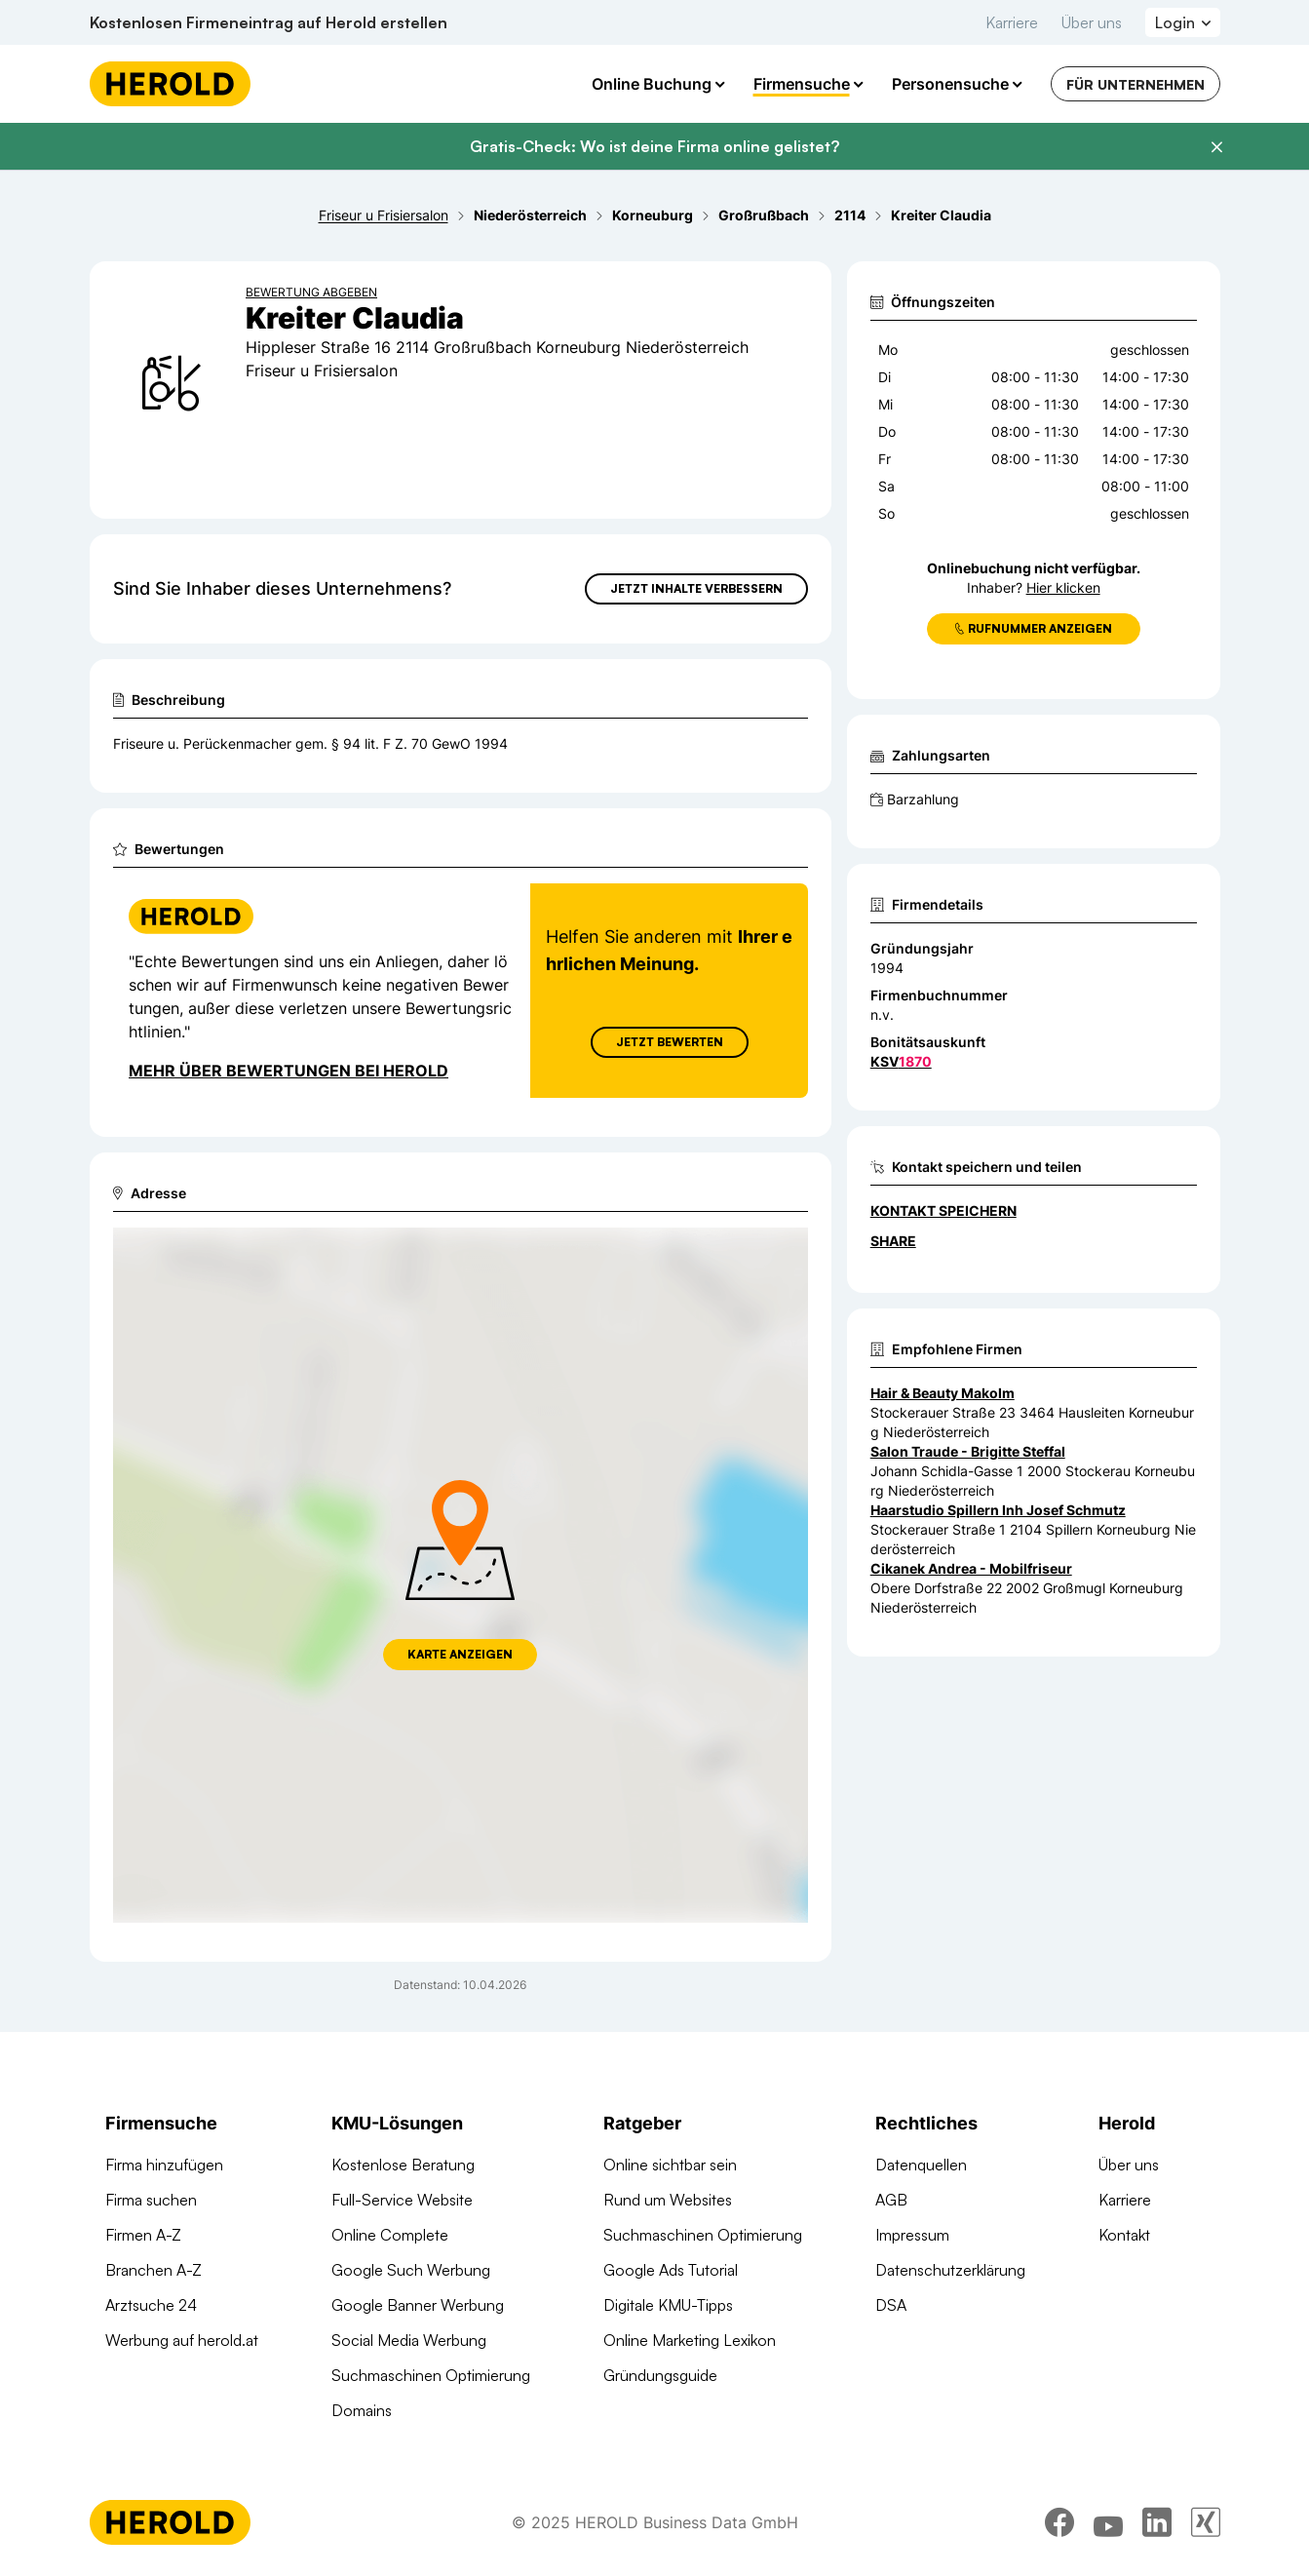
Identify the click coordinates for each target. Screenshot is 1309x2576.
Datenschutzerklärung (950, 2270)
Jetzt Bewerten (668, 1041)
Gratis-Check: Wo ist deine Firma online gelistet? (654, 146)
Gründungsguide (660, 2375)
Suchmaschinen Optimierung (430, 2375)
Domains (361, 2410)
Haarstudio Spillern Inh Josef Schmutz (998, 1510)
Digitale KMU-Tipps (668, 2305)
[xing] (1205, 2522)
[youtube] (1108, 2522)
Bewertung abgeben (311, 292)
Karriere (1011, 22)
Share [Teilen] (893, 1240)
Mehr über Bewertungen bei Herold (288, 1070)
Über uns (1091, 22)
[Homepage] (170, 83)
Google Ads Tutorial (670, 2270)
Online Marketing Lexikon (689, 2340)
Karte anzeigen (460, 1654)
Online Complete (389, 2234)
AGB (891, 2199)
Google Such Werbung (410, 2270)
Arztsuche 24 (151, 2305)
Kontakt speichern (943, 1210)
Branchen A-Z (153, 2270)
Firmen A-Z (143, 2234)
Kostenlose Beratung (403, 2164)
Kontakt (1124, 2234)
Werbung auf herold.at (181, 2340)
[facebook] (1059, 2522)
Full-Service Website (402, 2199)
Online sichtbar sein (670, 2164)
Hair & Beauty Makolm (942, 1393)
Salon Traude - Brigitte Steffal (967, 1451)
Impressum (912, 2234)
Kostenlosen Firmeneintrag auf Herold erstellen (268, 22)
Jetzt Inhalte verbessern (696, 588)
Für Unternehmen (1135, 84)
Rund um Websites (667, 2199)
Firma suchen (151, 2199)
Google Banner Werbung (417, 2305)
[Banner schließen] (1216, 147)
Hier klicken (1063, 587)
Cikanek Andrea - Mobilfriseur (971, 1568)
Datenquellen (921, 2164)
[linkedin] (1157, 2522)
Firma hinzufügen (164, 2164)
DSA (890, 2305)
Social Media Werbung (408, 2340)
